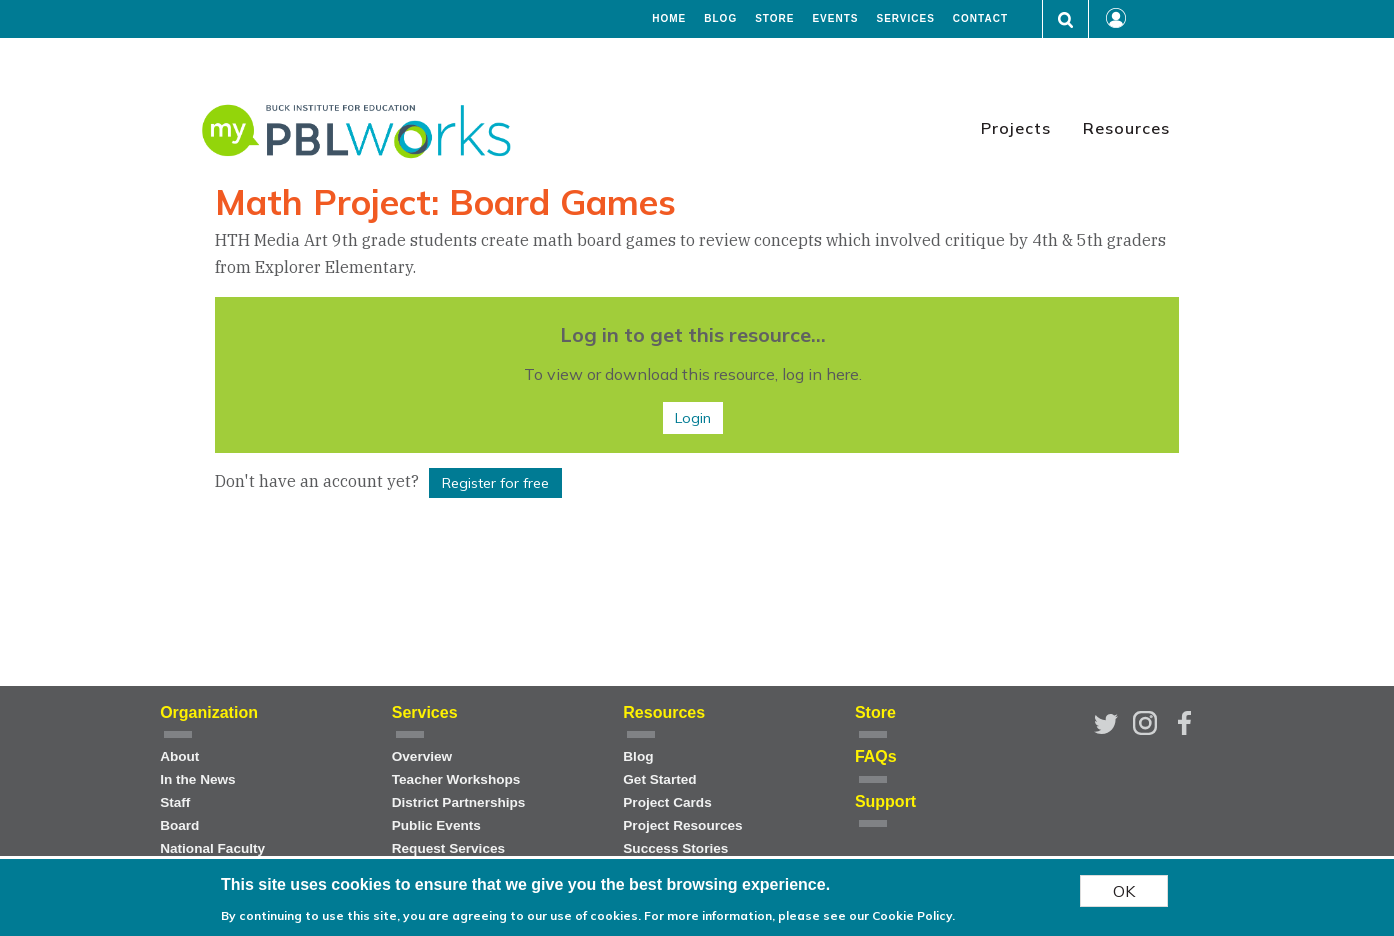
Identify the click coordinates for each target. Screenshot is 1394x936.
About (179, 756)
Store (774, 19)
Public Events (436, 825)
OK (1124, 891)
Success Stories (675, 848)
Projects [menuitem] (1016, 128)
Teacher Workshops (456, 779)
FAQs (876, 756)
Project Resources (682, 825)
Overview (422, 756)
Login (693, 418)
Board (179, 825)
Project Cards (667, 802)
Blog (720, 19)
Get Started (659, 779)
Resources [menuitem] (1126, 128)
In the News (198, 779)
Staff (175, 802)
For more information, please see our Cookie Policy (798, 915)
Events (835, 19)
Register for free (495, 483)
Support (885, 801)
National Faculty (212, 848)
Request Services (448, 848)
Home (669, 19)
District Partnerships (459, 802)
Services (905, 19)
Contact (980, 19)
